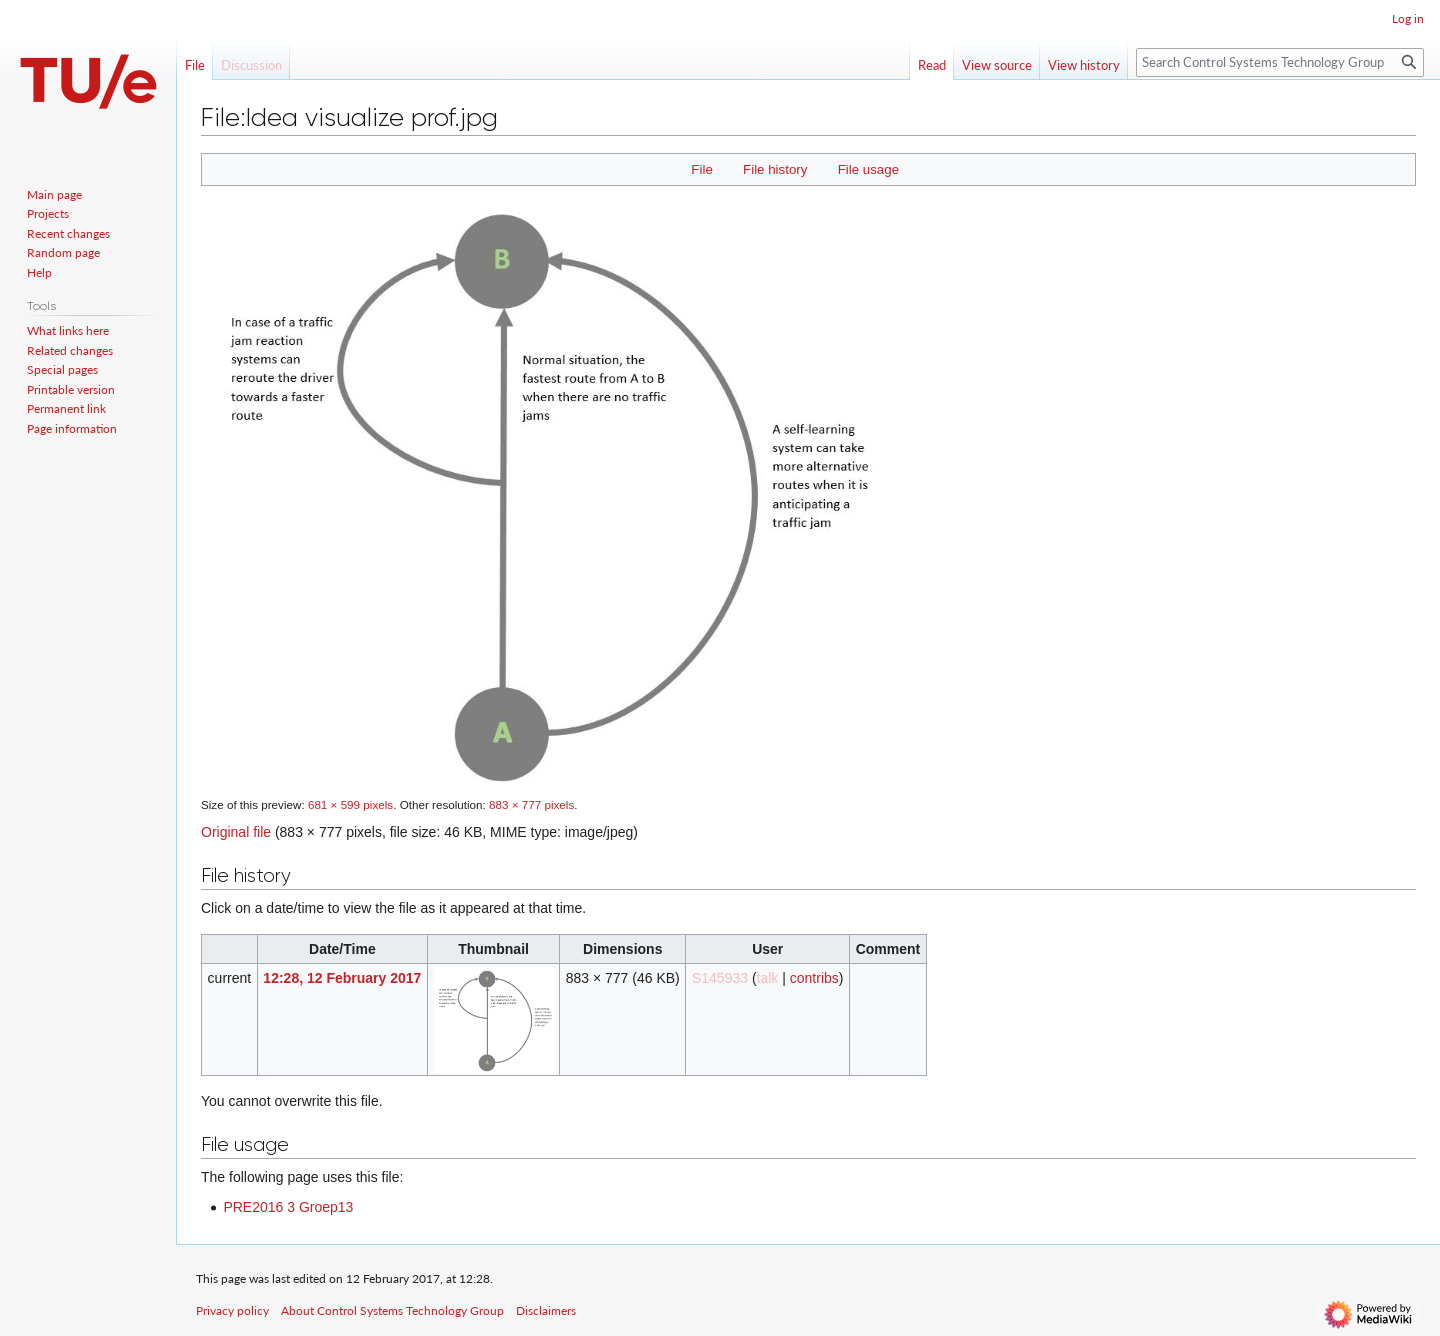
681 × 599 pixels (350, 804)
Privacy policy (232, 1310)
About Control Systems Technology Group (392, 1310)
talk (768, 978)
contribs (814, 978)
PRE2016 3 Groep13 (288, 1207)
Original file (236, 832)
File (701, 169)
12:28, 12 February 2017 (342, 978)
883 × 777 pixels (531, 804)
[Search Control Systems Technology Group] (1280, 62)
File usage (868, 169)
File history (775, 169)
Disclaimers (546, 1310)
